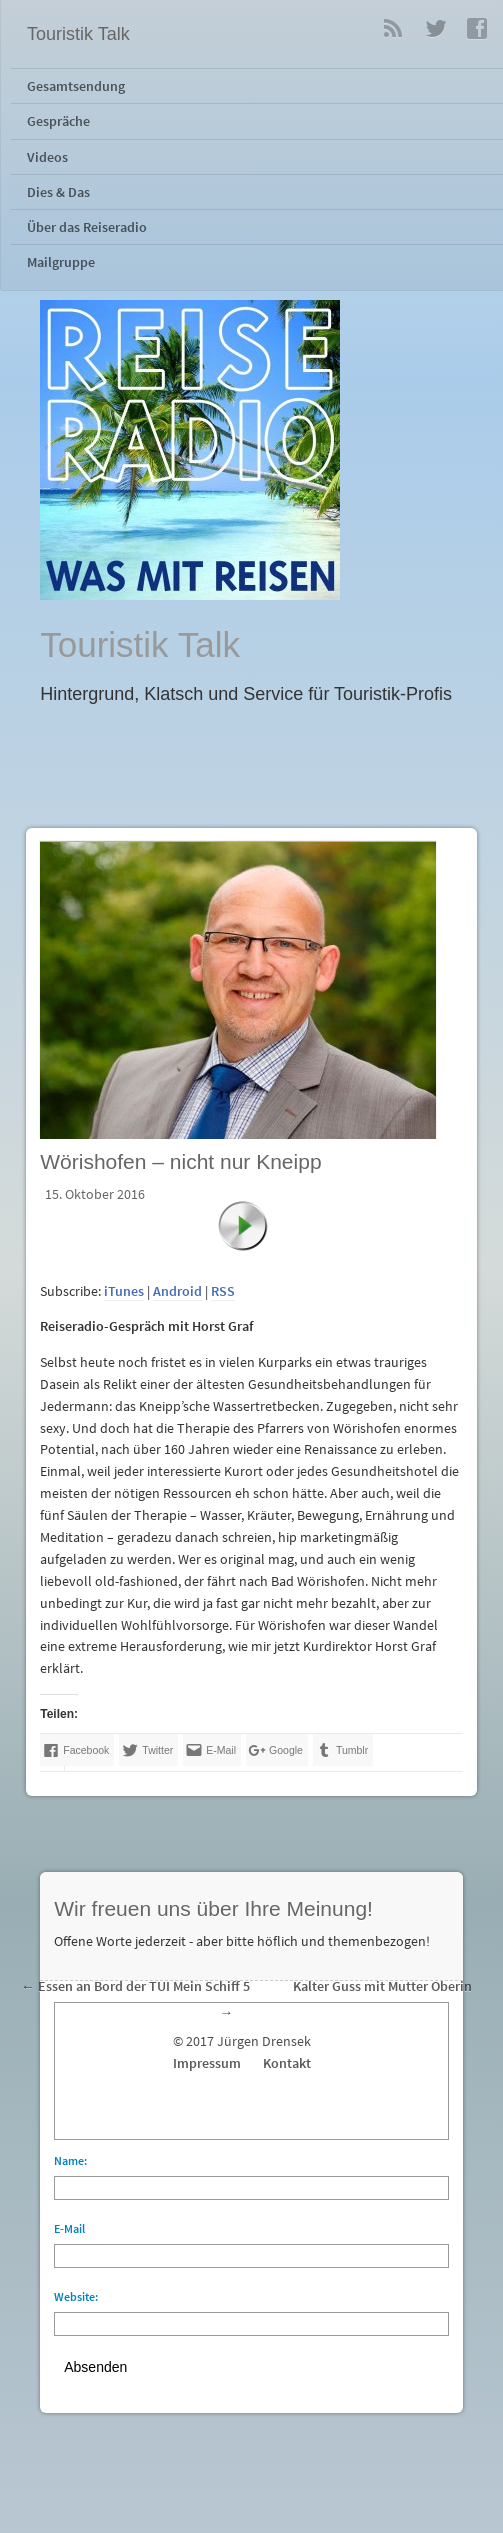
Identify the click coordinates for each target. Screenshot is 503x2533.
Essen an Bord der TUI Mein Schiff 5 (144, 1986)
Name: (70, 2160)
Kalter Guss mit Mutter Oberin (382, 1986)
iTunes (124, 1291)
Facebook (477, 28)
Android (177, 1291)
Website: (76, 2296)
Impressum (207, 2063)
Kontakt (287, 2063)
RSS (393, 28)
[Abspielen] (253, 1236)
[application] (251, 1266)
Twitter (435, 28)
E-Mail (69, 2228)
